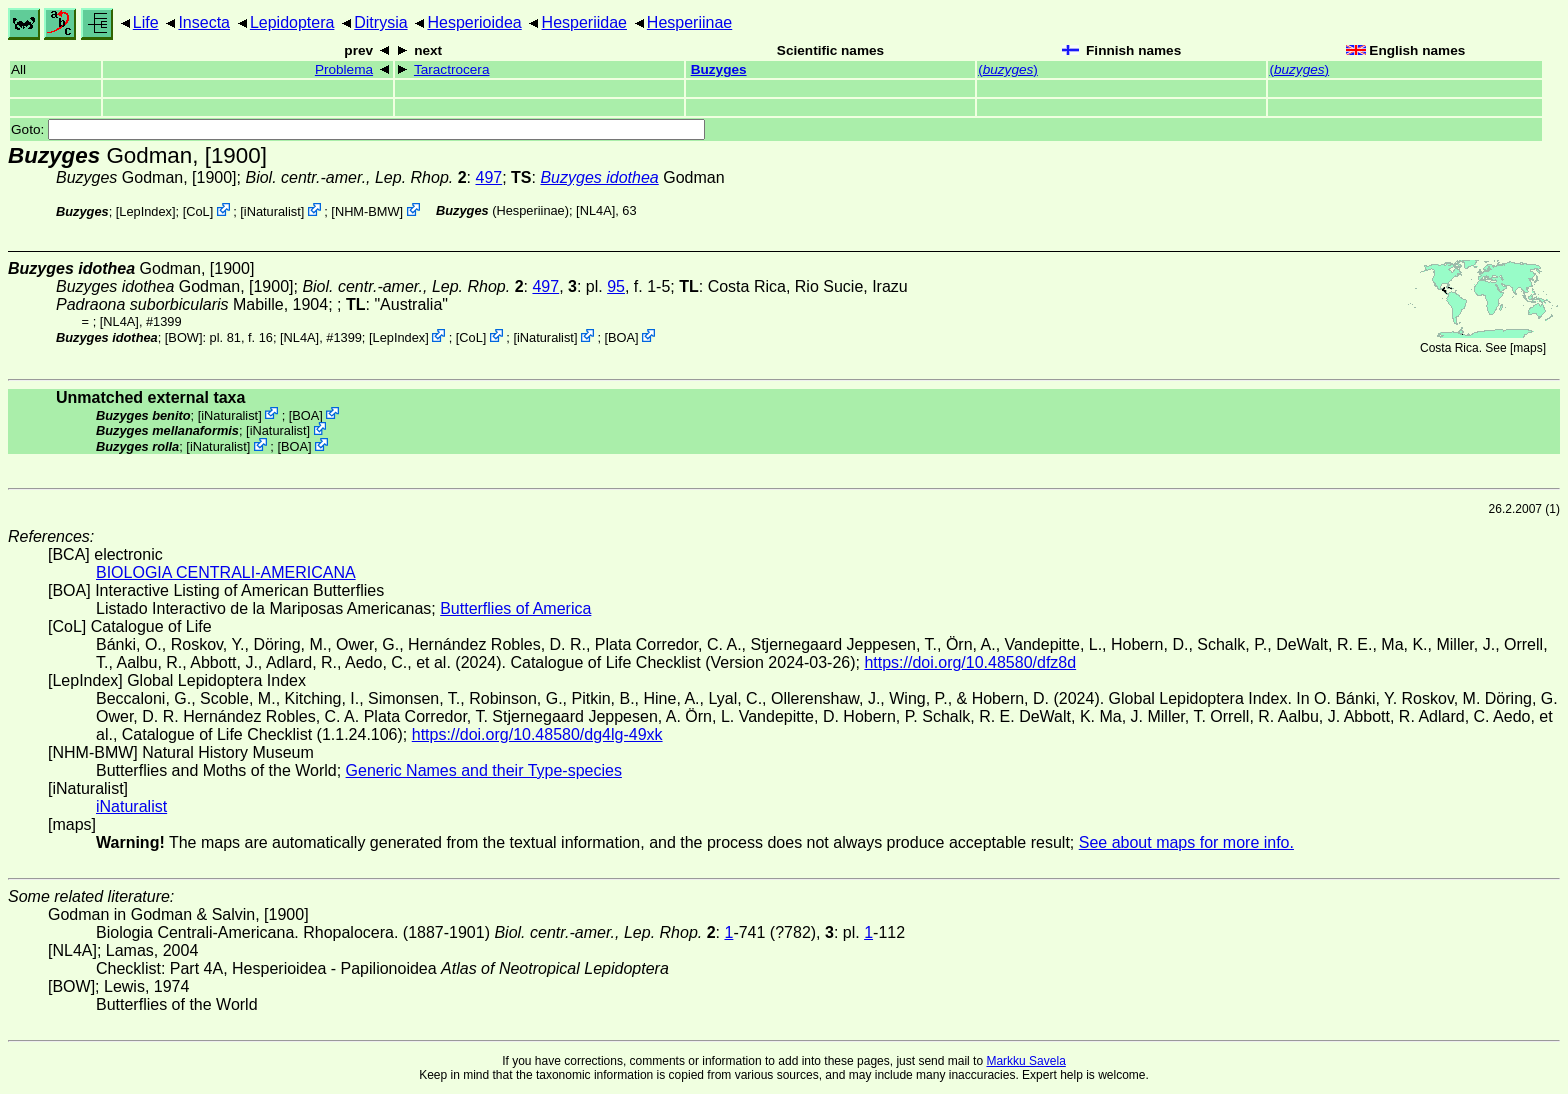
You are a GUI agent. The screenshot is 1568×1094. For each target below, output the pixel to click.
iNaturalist (272, 211)
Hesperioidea (474, 22)
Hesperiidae (584, 22)
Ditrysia (380, 22)
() (1008, 69)
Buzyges (719, 69)
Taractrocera (452, 69)
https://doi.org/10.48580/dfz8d (970, 662)
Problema (344, 69)
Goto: (358, 129)
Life (146, 22)
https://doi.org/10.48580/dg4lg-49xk (537, 734)
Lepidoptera (292, 22)
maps (1527, 348)
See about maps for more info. (1186, 842)
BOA (621, 337)
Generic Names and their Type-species (484, 770)
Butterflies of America (515, 608)
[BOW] (184, 337)
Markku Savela (1025, 1061)
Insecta (204, 22)
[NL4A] (595, 210)
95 (616, 286)
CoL (197, 211)
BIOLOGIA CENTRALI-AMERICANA (226, 572)
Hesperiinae (689, 22)
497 (489, 177)
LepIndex (145, 211)
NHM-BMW (367, 211)
